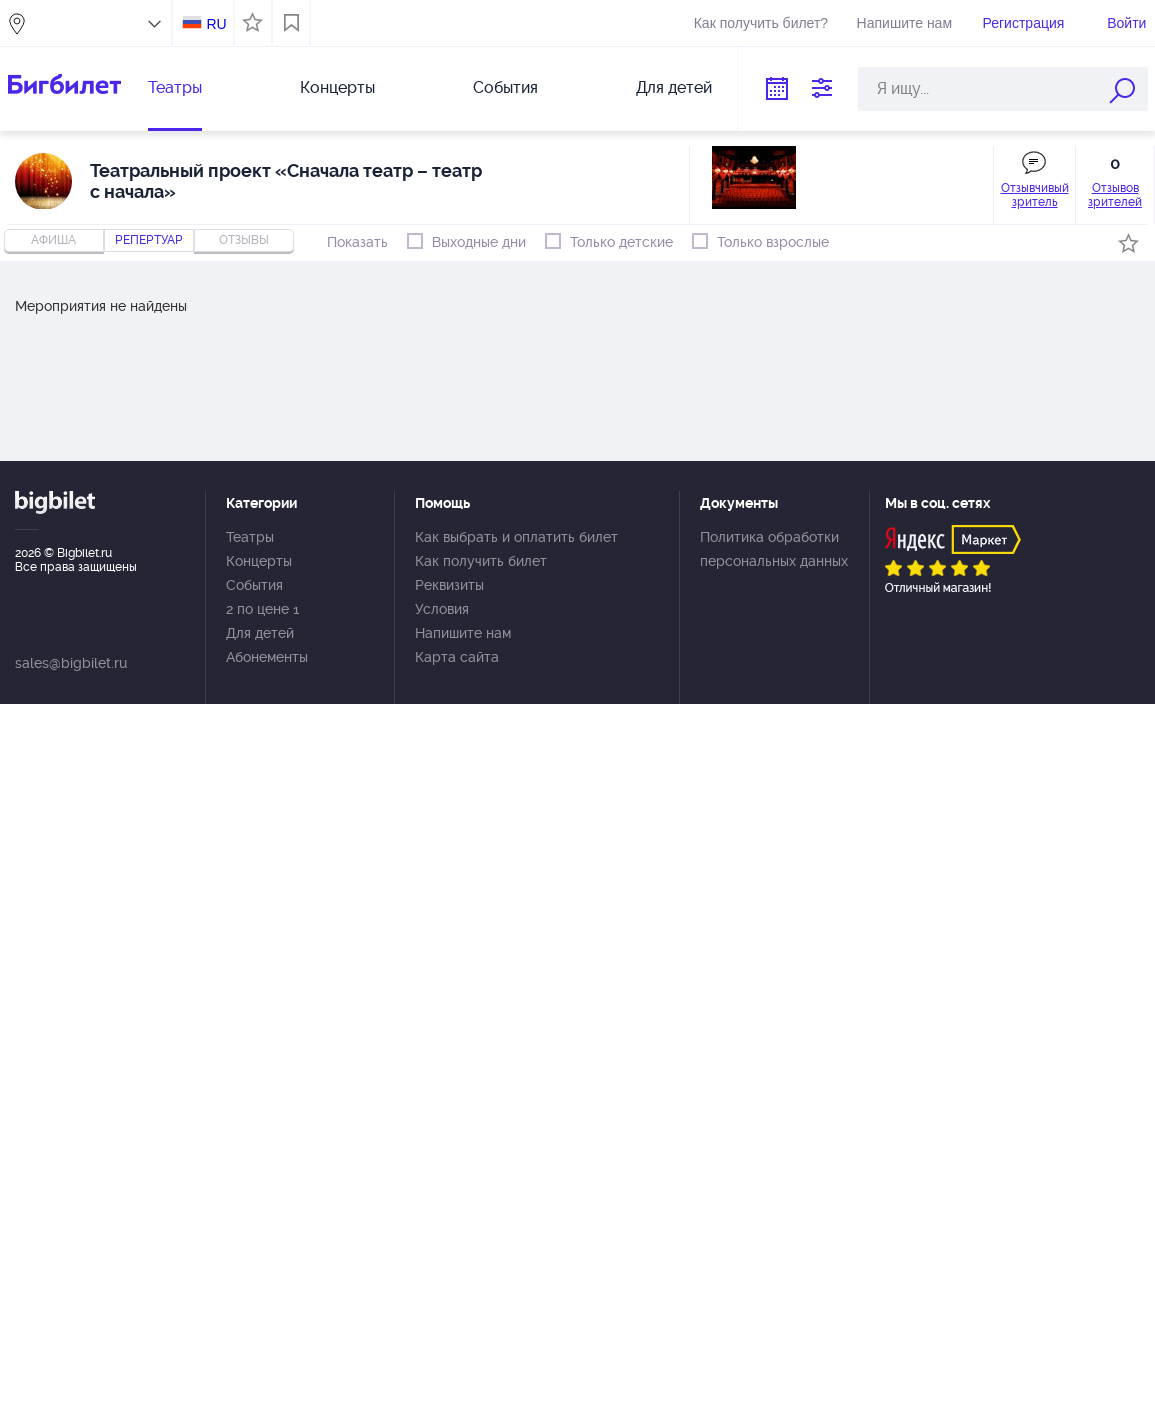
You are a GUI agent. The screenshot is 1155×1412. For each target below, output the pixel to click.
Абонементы (267, 657)
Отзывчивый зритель (1035, 195)
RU (216, 24)
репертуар (149, 240)
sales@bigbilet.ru (71, 663)
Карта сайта (457, 657)
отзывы (244, 240)
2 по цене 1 (262, 609)
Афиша (53, 240)
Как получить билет (481, 561)
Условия (442, 609)
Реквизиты (449, 585)
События (505, 87)
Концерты (337, 87)
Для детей (674, 87)
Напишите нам (904, 23)
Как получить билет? (761, 23)
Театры (175, 87)
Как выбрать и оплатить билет (516, 537)
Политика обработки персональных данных (774, 549)
